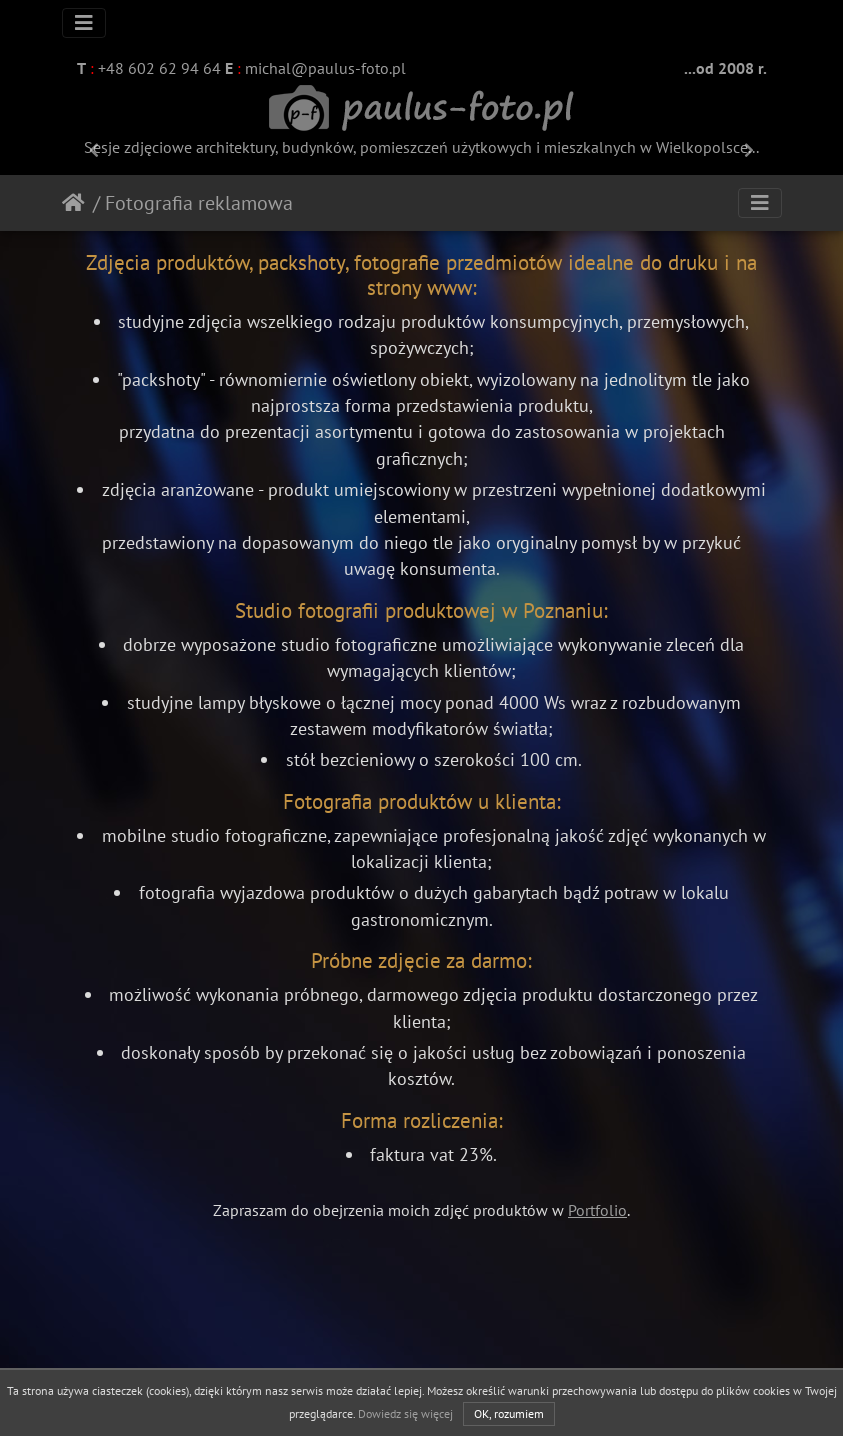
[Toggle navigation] (84, 23)
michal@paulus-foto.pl (323, 68)
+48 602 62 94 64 (157, 68)
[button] (94, 150)
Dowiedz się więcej (405, 1413)
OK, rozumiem (509, 1413)
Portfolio (597, 1210)
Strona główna (77, 203)
